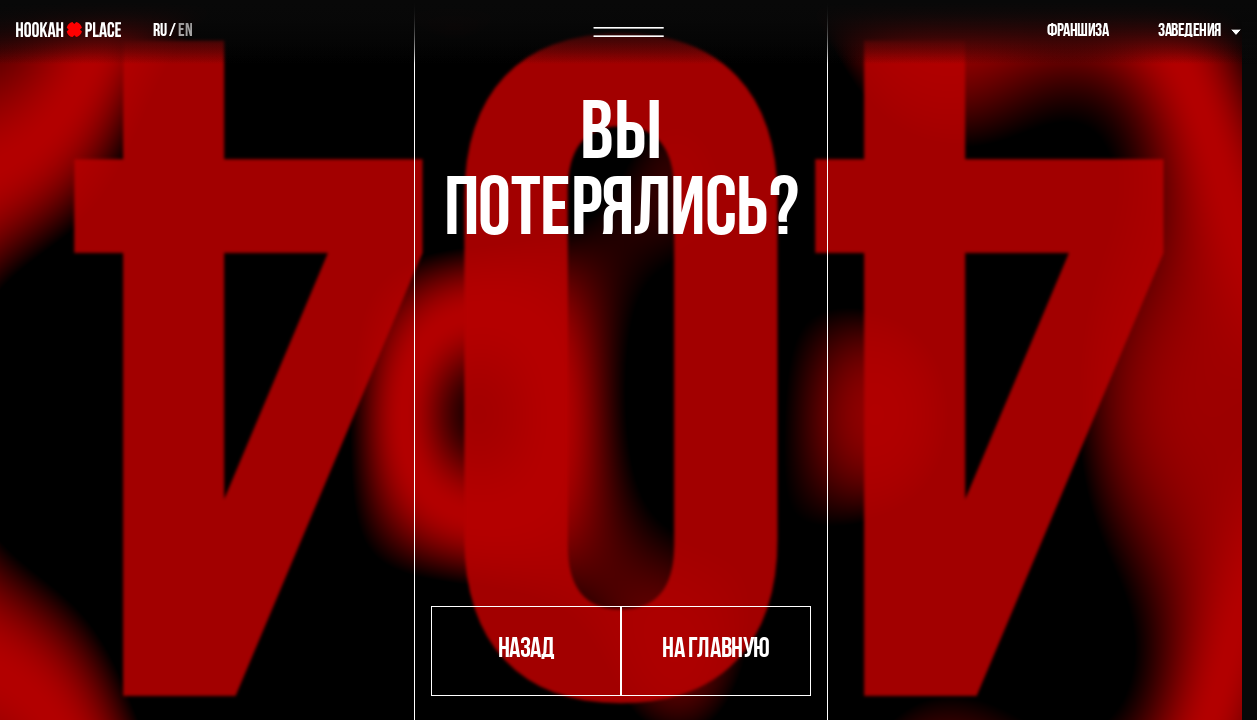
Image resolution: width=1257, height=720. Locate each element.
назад (526, 650)
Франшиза (1077, 31)
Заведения (1189, 31)
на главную (715, 650)
